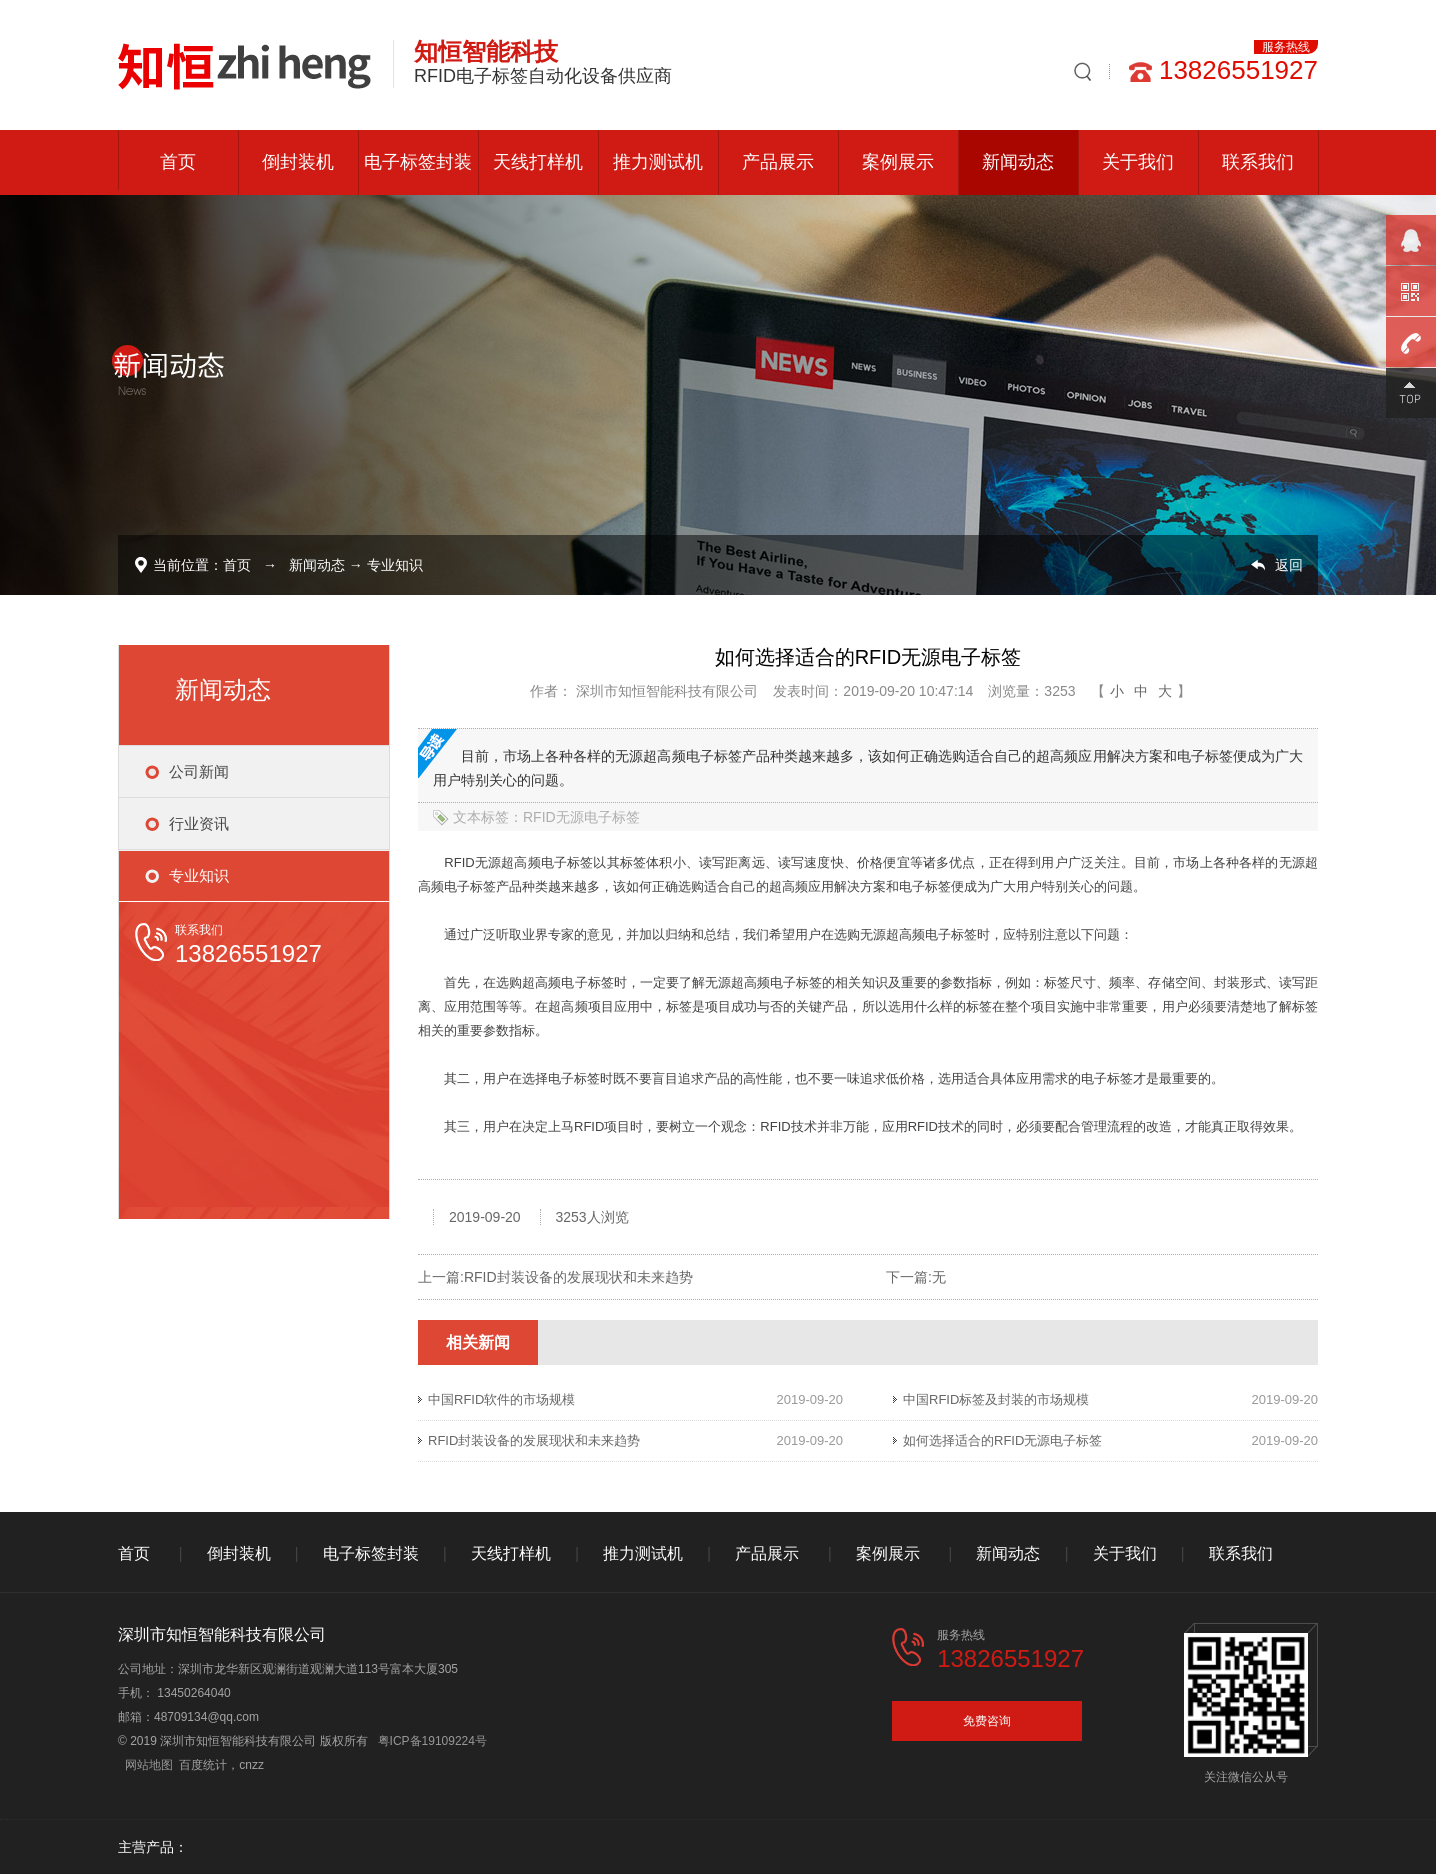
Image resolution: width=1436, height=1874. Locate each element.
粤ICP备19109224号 (432, 1741)
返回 (1289, 565)
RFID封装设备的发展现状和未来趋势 (578, 1277)
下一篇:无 (916, 1277)
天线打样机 (538, 162)
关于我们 (1138, 162)
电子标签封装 (418, 162)
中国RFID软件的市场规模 (501, 1399)
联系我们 (1258, 162)
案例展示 (898, 162)
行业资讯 (199, 823)
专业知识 (395, 565)
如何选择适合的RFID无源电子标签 (1002, 1440)
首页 (178, 162)
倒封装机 (298, 162)
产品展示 (778, 162)
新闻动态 (1018, 162)
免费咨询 (987, 1721)
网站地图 (149, 1765)
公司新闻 (199, 771)
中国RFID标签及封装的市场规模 (996, 1399)
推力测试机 (658, 162)
